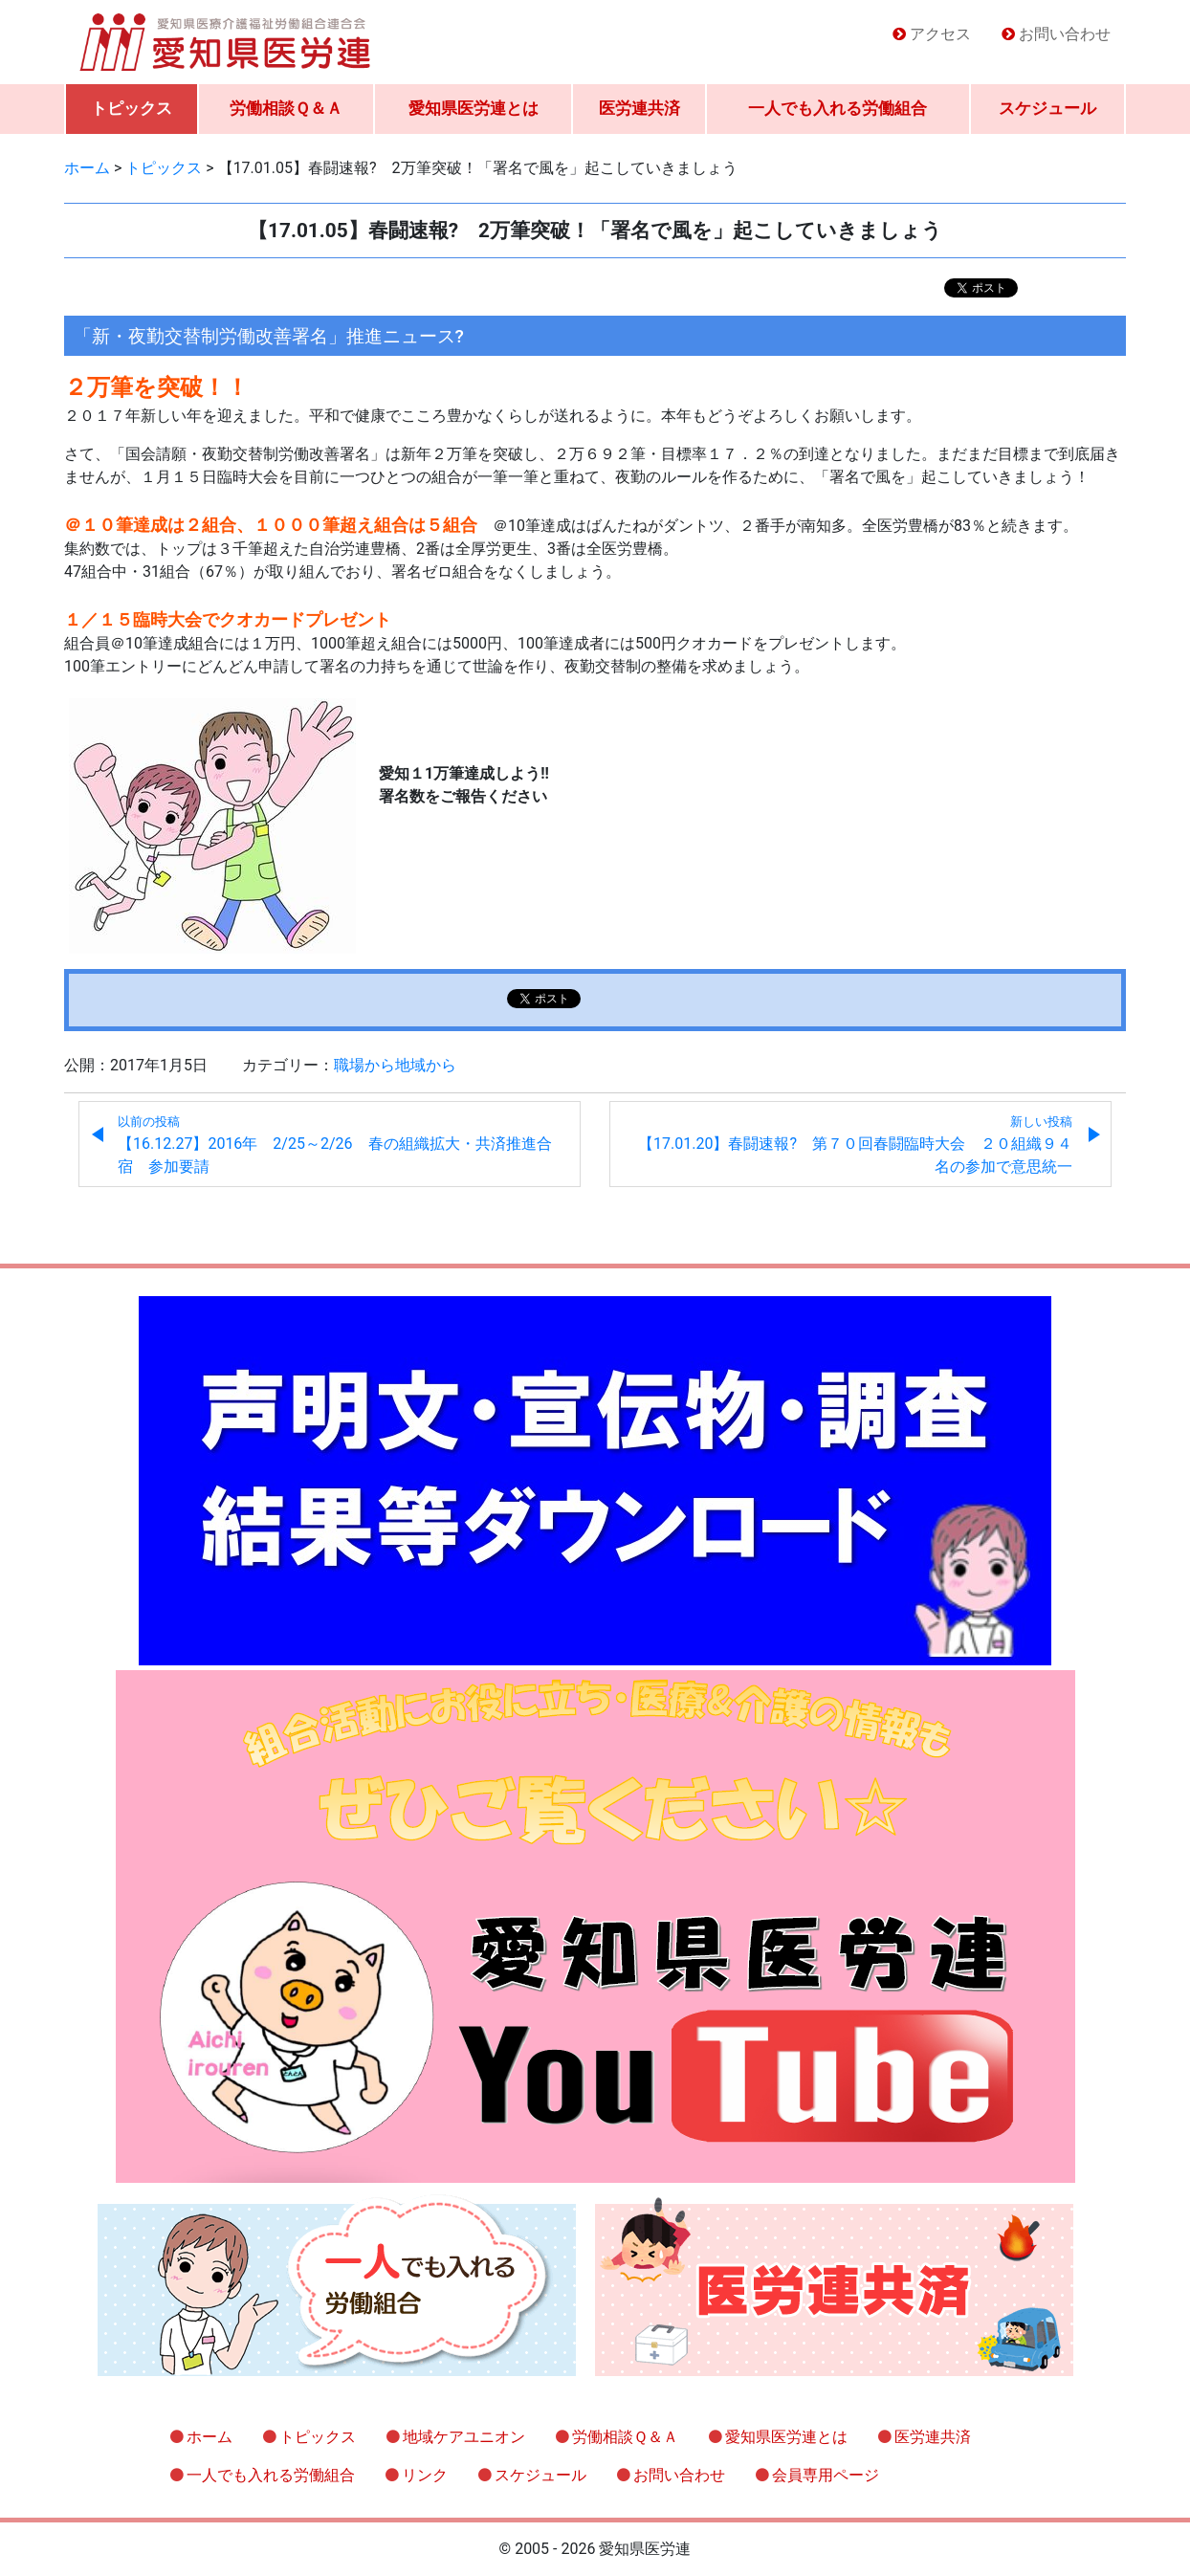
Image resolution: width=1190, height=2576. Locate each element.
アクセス (940, 34)
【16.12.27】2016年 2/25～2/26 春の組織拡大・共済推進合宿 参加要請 (335, 1145)
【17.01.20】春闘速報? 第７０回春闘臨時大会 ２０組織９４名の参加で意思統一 (855, 1145)
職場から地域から (395, 1065)
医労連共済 (639, 108)
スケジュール (1047, 108)
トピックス (131, 108)
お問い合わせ (1065, 34)
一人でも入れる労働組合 (837, 108)
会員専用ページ (825, 2475)
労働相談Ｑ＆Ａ (286, 108)
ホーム (209, 2437)
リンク (425, 2475)
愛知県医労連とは (473, 108)
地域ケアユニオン (464, 2437)
